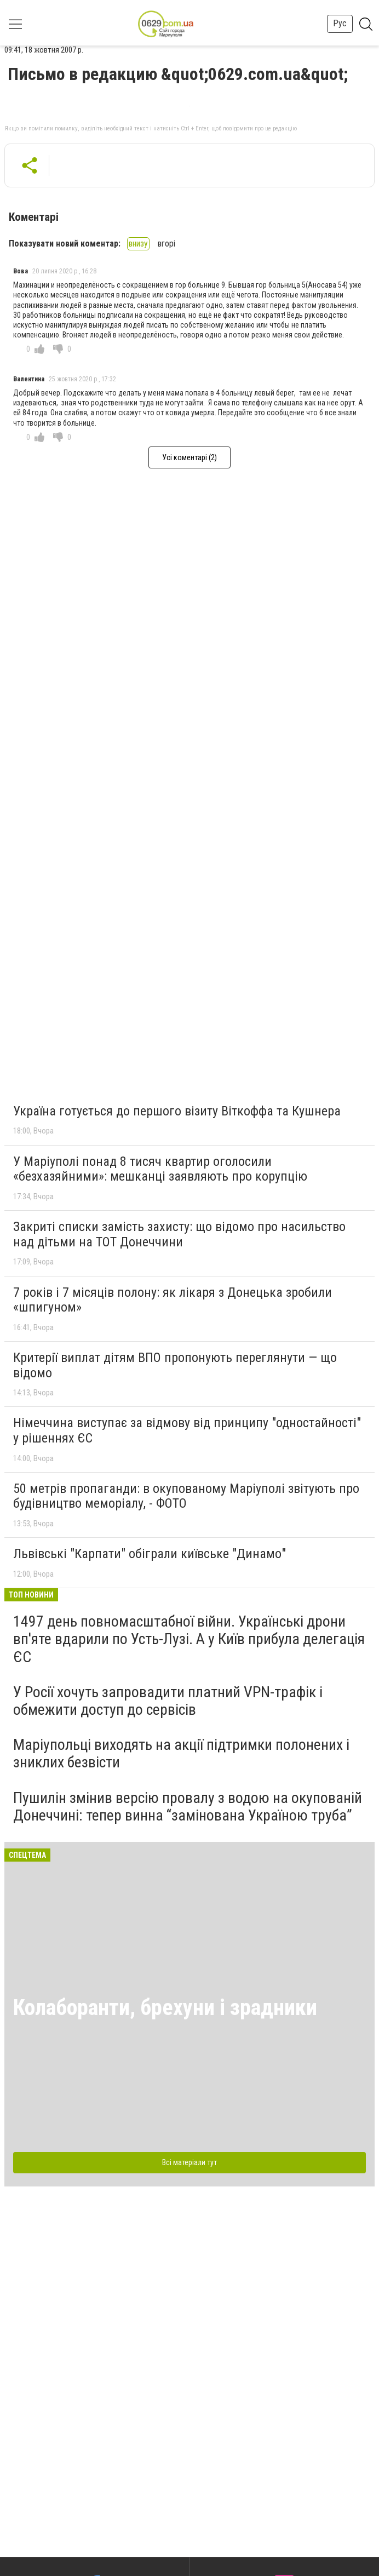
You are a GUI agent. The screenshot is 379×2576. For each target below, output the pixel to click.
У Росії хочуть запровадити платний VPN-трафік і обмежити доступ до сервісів (168, 1701)
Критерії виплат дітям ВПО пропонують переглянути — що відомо (175, 1365)
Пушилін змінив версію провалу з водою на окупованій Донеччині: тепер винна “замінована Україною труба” (187, 1806)
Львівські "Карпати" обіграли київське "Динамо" (149, 1553)
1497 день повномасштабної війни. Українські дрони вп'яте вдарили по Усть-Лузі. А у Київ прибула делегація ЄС (189, 1638)
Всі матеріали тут (189, 2162)
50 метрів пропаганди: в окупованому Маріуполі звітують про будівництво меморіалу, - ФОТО (186, 1496)
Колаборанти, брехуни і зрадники (165, 2007)
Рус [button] (340, 23)
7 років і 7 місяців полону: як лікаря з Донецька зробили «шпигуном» (172, 1300)
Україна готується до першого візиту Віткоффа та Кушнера (177, 1111)
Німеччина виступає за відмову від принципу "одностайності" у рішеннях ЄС (187, 1430)
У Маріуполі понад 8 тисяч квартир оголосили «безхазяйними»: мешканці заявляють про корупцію (160, 1169)
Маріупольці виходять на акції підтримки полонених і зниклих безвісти (181, 1753)
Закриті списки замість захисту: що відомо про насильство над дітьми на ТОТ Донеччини (179, 1234)
